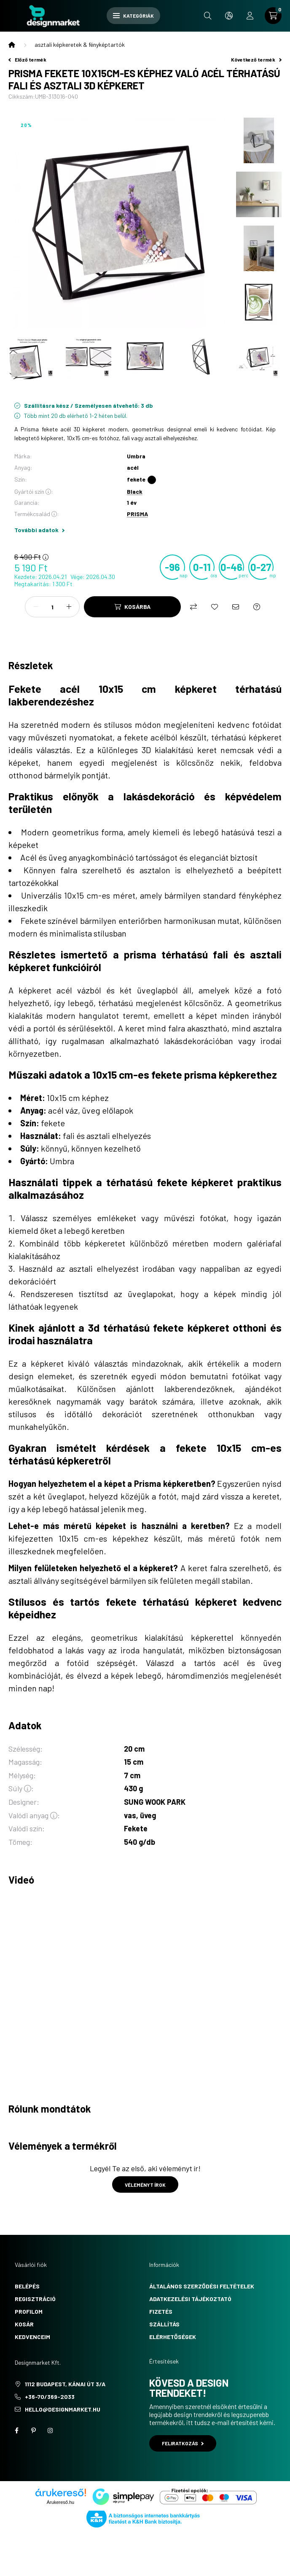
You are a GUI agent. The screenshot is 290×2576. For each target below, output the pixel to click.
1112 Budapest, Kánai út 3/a (65, 2384)
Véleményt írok (145, 2185)
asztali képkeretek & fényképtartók (80, 44)
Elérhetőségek (172, 2336)
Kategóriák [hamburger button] (133, 16)
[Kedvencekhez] (214, 606)
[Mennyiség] (52, 607)
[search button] (207, 15)
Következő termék (256, 59)
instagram (50, 2430)
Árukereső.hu (60, 2502)
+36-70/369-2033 (50, 2396)
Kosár (24, 2324)
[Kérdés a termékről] (256, 606)
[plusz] (68, 606)
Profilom (29, 2311)
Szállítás (164, 2324)
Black (134, 491)
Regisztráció (35, 2298)
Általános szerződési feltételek (201, 2286)
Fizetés (160, 2311)
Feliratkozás (183, 2443)
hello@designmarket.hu (62, 2409)
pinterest (33, 2430)
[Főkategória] (11, 44)
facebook (16, 2430)
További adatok (39, 529)
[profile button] (250, 15)
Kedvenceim (32, 2336)
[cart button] (273, 15)
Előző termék (27, 59)
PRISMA (137, 514)
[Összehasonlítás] (193, 606)
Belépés (27, 2286)
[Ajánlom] (235, 606)
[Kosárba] (132, 606)
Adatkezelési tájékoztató (190, 2298)
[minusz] (36, 606)
